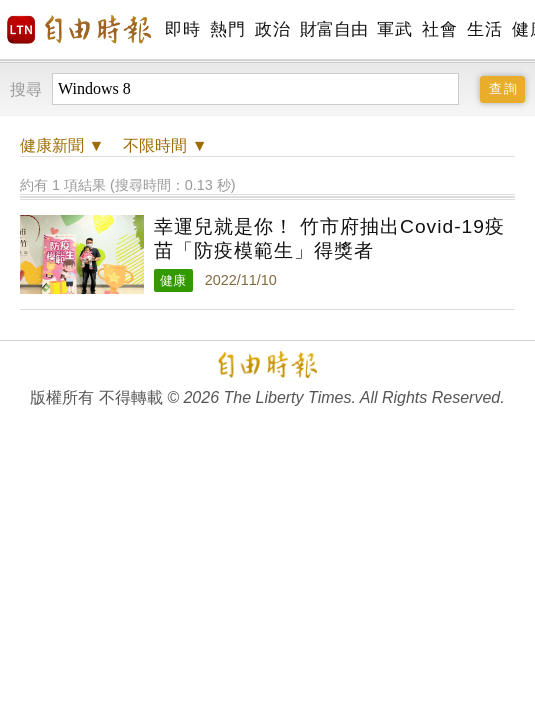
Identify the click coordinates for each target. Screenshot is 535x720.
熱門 (227, 29)
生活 (484, 29)
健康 (173, 280)
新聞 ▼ (62, 145)
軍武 (394, 29)
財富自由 (333, 29)
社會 (439, 29)
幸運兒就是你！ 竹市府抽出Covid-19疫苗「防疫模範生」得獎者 (329, 238)
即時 (182, 29)
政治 (272, 29)
